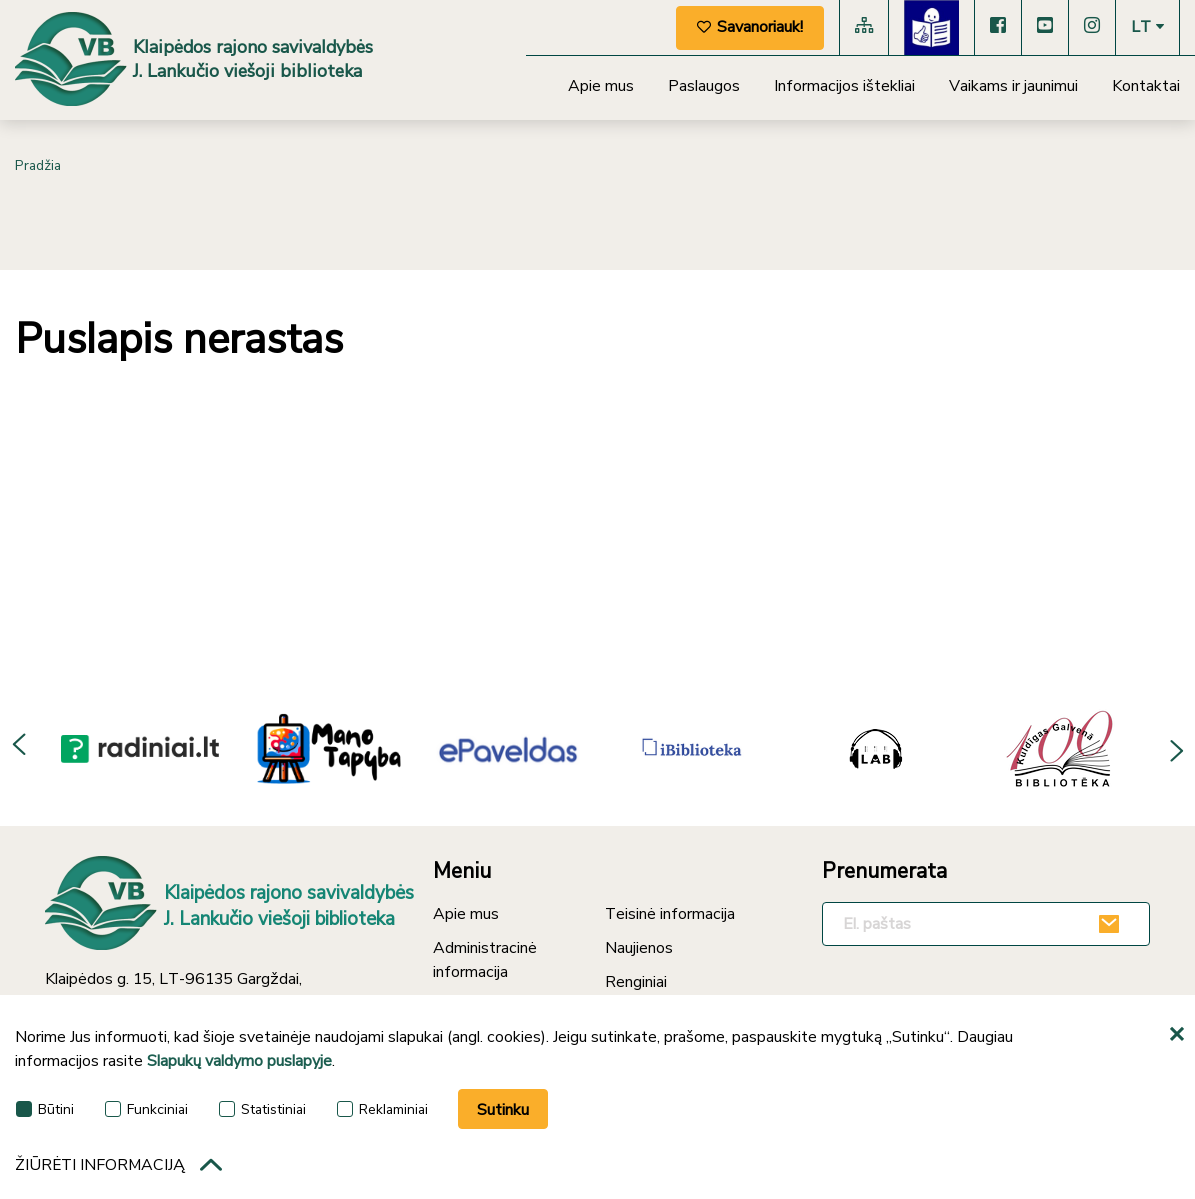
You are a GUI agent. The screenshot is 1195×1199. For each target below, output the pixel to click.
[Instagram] (1092, 27)
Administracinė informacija (485, 960)
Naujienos (639, 948)
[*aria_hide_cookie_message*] (1180, 1039)
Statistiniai (262, 1111)
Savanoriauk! (750, 27)
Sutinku (503, 1113)
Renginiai (636, 982)
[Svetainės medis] (864, 27)
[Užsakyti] (1112, 924)
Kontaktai (1146, 86)
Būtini (45, 1111)
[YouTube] (1045, 27)
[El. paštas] (986, 924)
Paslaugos (704, 86)
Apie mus (601, 86)
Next (1175, 748)
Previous (20, 748)
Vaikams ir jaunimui (1013, 86)
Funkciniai (146, 1111)
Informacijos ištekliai (844, 86)
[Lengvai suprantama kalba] (931, 27)
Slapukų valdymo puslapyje (239, 1065)
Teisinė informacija (670, 914)
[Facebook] (998, 27)
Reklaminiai (382, 1111)
